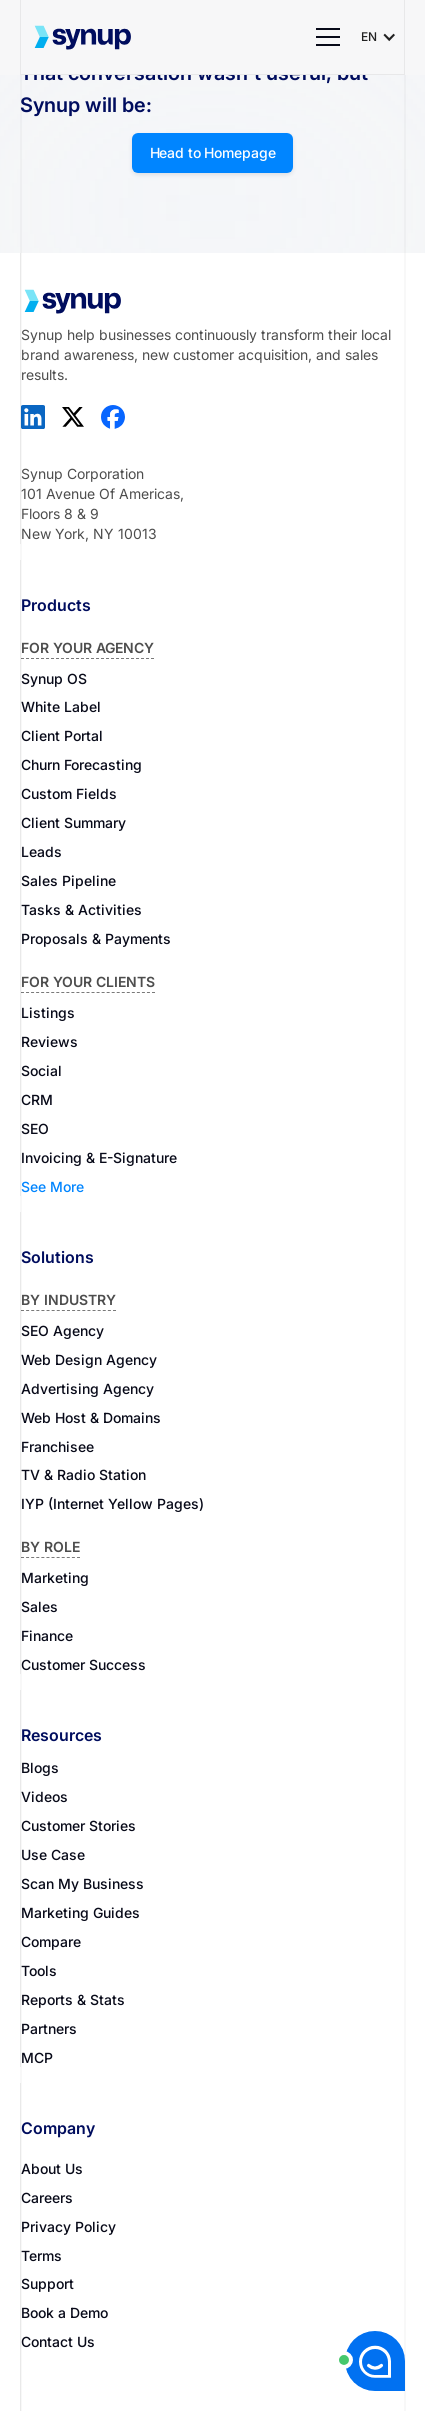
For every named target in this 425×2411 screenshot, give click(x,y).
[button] (329, 37)
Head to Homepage (213, 152)
